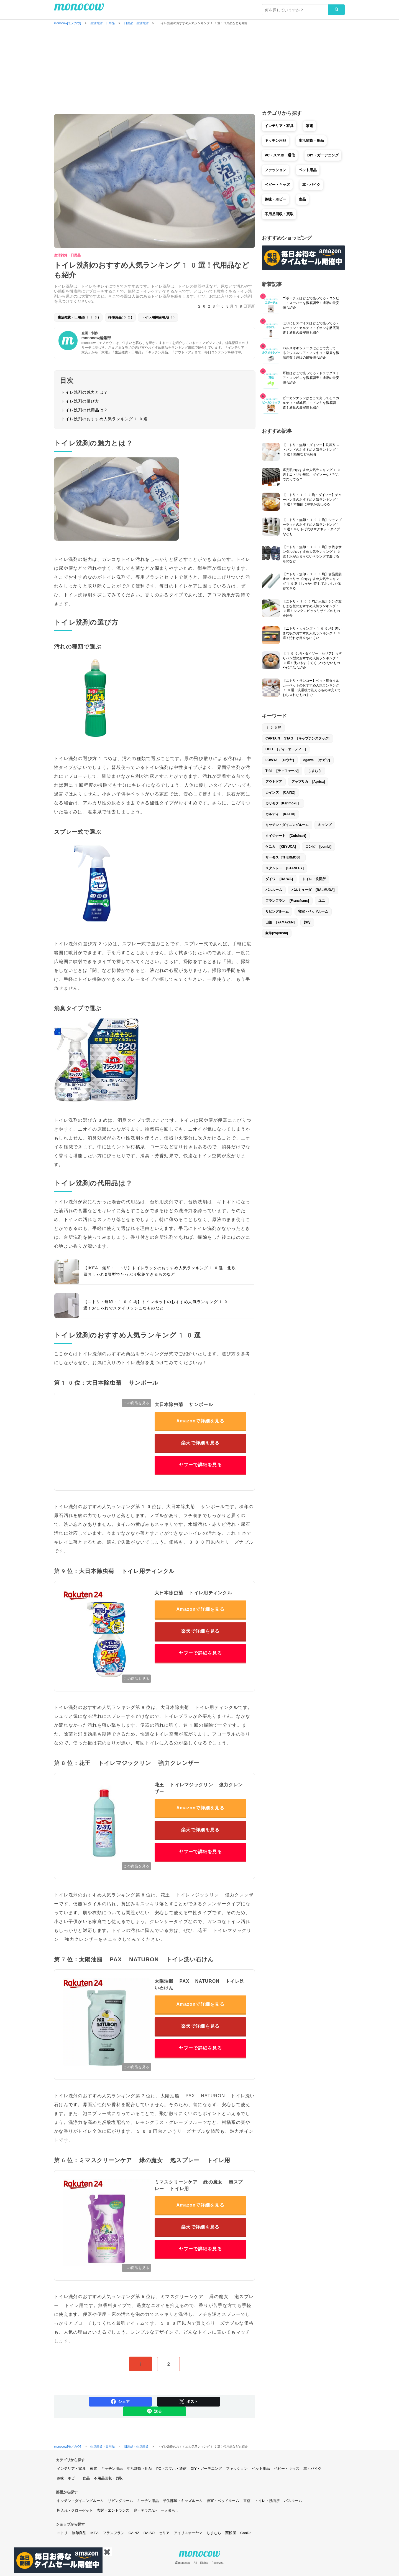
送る (154, 2411)
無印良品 (79, 2533)
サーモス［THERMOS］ (283, 857)
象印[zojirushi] (276, 933)
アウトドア (273, 782)
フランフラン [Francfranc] (287, 901)
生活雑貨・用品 (311, 140)
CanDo (245, 2533)
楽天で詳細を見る (200, 1442)
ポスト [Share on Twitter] (188, 2401)
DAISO (149, 2533)
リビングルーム (277, 911)
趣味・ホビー (275, 199)
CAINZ (134, 2533)
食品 (302, 199)
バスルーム (273, 890)
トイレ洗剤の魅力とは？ (84, 392)
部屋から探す (67, 2492)
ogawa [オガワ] (316, 760)
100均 (273, 728)
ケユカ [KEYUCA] (280, 846)
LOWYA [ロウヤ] (279, 760)
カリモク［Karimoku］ (283, 803)
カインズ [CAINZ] (280, 792)
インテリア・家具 (279, 126)
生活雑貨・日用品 (67, 255)
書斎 (246, 2501)
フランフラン (113, 2533)
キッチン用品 (275, 140)
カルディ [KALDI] (280, 814)
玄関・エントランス (113, 2510)
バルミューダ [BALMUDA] (313, 890)
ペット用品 (308, 170)
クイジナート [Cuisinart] (285, 836)
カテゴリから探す (70, 2460)
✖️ (107, 2552)
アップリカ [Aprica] (308, 782)
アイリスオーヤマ (188, 2533)
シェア (120, 2401)
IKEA (94, 2533)
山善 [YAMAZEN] (280, 922)
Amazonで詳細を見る (200, 1420)
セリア (164, 2533)
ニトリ (62, 2533)
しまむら (314, 771)
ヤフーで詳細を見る (200, 1464)
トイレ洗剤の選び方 (80, 401)
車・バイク (311, 185)
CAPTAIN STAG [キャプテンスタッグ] (297, 738)
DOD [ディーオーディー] (285, 749)
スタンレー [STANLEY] (284, 868)
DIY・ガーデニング (323, 155)
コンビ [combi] (318, 846)
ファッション (275, 170)
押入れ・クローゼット (75, 2510)
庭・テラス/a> (145, 2510)
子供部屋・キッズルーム (183, 2501)
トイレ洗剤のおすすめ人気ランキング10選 (104, 419)
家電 (309, 126)
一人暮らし (170, 2510)
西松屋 (230, 2533)
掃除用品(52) (120, 317)
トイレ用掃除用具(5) (158, 317)
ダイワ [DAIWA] (279, 879)
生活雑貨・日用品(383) (78, 317)
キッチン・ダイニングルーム (287, 825)
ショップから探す (70, 2524)
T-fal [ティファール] (282, 771)
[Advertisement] (199, 68)
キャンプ (324, 825)
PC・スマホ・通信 (280, 155)
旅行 (307, 922)
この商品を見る (136, 1403)
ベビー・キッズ (277, 185)
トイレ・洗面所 (314, 879)
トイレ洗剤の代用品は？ (84, 410)
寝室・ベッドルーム (313, 911)
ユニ (321, 901)
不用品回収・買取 (279, 214)
